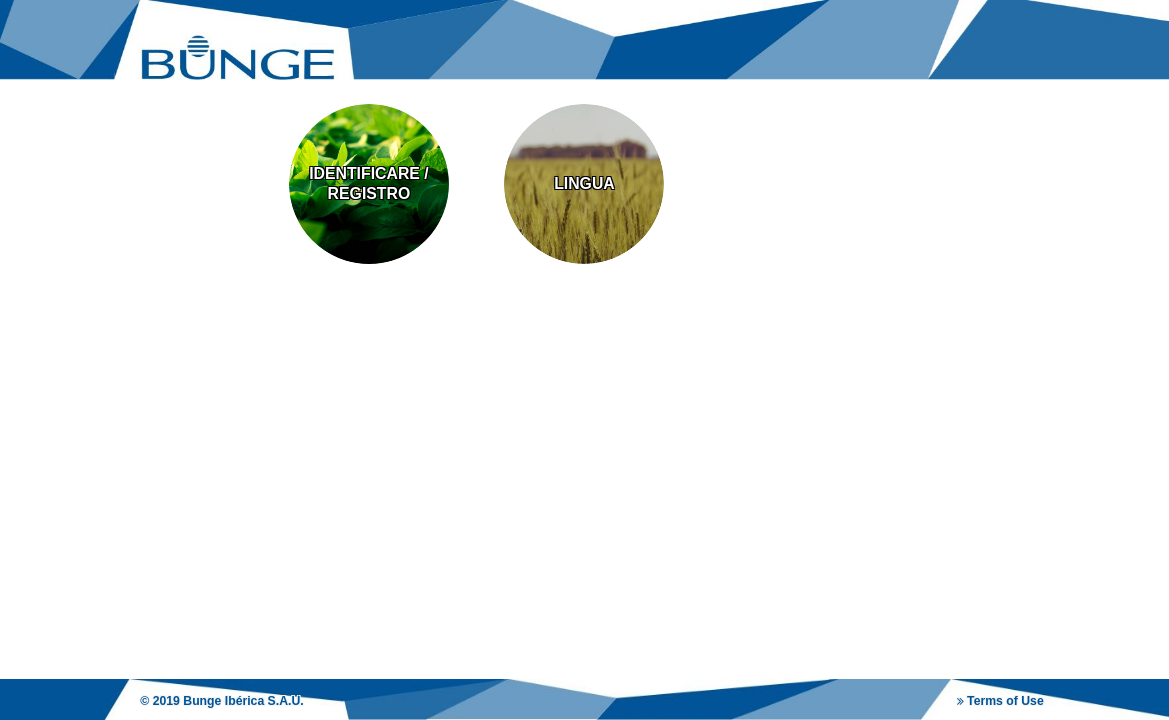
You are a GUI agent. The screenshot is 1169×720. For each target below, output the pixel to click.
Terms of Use (1000, 701)
